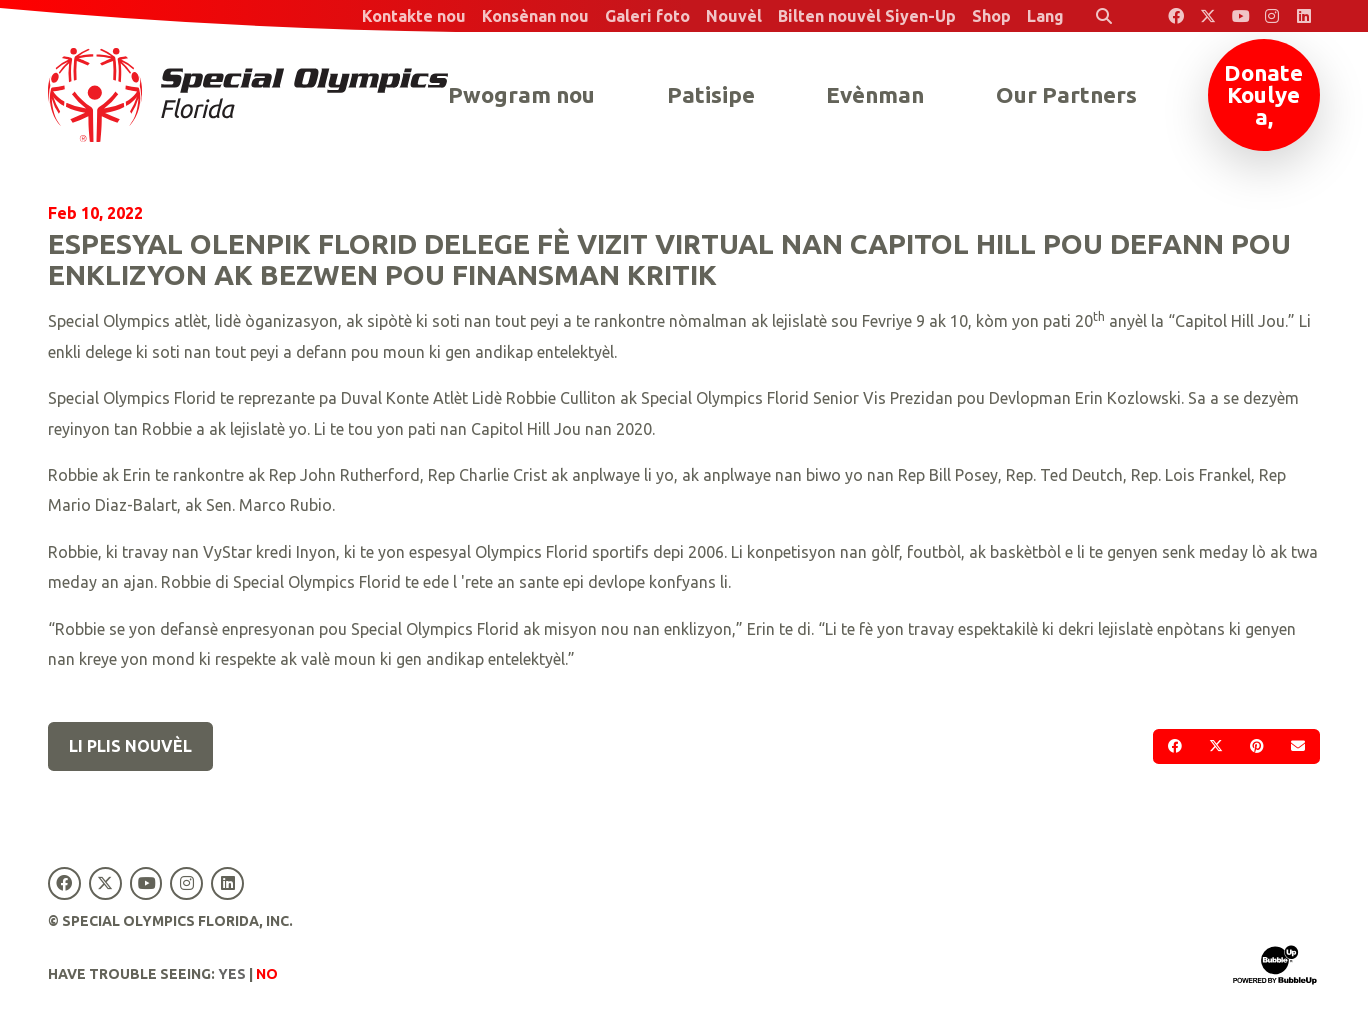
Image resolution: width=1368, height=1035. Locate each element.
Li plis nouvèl (130, 746)
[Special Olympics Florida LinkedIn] (1304, 16)
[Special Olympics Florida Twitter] (1208, 16)
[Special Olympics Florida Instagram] (1272, 16)
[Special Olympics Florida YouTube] (1240, 16)
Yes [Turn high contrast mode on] (232, 974)
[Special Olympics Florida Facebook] (1176, 16)
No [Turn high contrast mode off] (267, 974)
